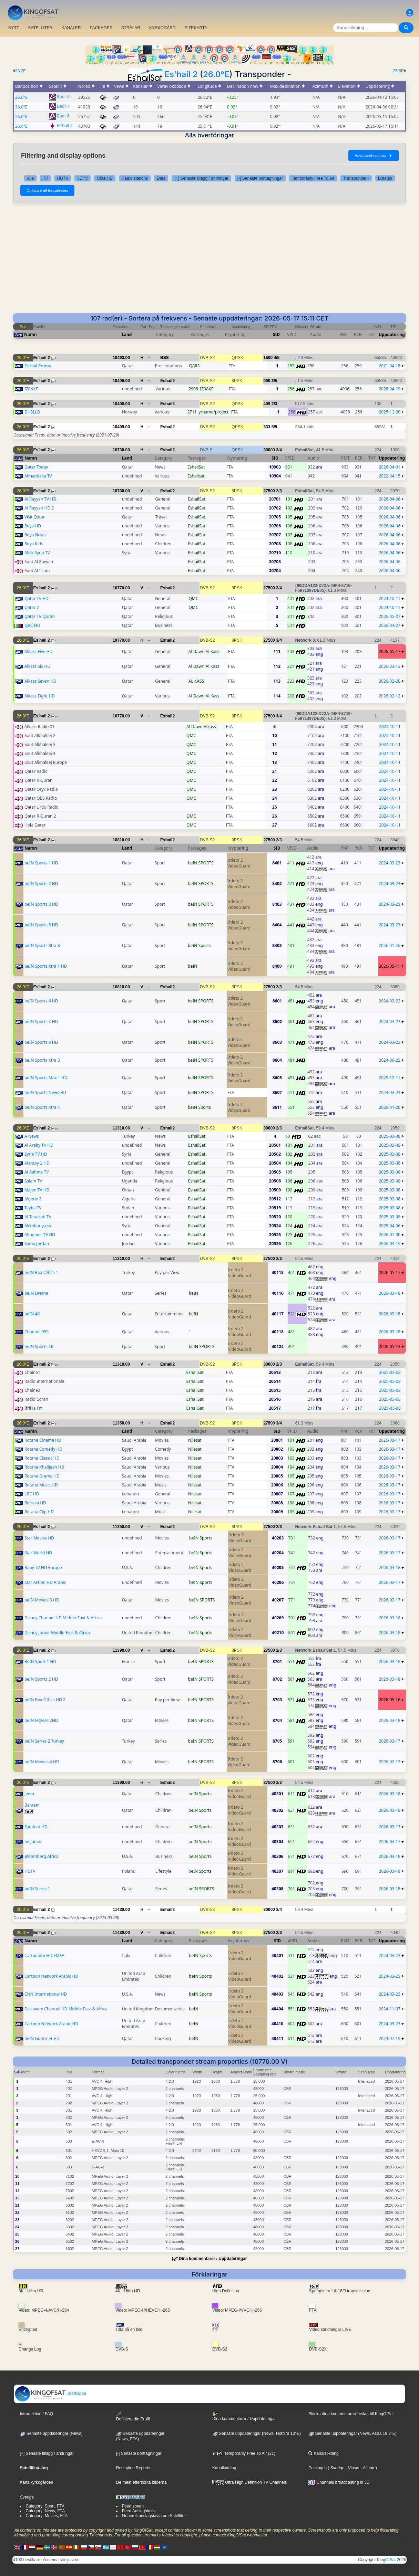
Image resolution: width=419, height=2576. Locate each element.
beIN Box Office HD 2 (44, 1700)
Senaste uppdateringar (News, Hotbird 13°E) (256, 2433)
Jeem (29, 1794)
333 (266, 426)
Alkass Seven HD (40, 681)
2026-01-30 (389, 1235)
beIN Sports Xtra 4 (42, 1107)
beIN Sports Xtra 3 (42, 1060)
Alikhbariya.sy (37, 1226)
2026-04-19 (389, 389)
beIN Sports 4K (38, 1346)
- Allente (367, 2467)
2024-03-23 (389, 863)
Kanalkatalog (224, 2467)
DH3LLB (32, 412)
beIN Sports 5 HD (41, 925)
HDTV (63, 178)
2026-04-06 (389, 499)
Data (161, 178)
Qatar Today (36, 467)
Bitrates (385, 178)
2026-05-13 (389, 1346)
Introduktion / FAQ (36, 2413)
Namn (30, 334)
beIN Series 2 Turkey (44, 1741)
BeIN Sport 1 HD (40, 1661)
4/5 (276, 357)
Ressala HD (35, 1503)
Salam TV (33, 1181)
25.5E (398, 71)
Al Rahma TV (36, 1172)
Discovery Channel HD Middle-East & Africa (66, 2009)
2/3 (274, 403)
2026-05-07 (389, 616)
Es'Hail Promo (37, 366)
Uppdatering (392, 334)
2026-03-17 (389, 1440)
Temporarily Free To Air (313, 178)
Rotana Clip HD (39, 1512)
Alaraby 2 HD (37, 1163)
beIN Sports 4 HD (41, 1021)
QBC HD (32, 625)
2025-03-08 (389, 1136)
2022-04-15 (389, 476)
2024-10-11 (389, 598)
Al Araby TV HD (38, 1145)
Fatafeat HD (36, 1827)
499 (266, 403)
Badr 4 (63, 97)
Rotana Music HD (41, 1485)
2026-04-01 (389, 467)
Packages (317, 2467)
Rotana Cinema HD (42, 1440)
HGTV (29, 1871)
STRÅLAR (130, 27)
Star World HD (38, 1553)
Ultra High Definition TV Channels (249, 2482)
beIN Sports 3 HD (41, 904)
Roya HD (32, 526)
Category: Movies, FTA (46, 2515)
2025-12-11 (389, 1078)
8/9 (274, 426)
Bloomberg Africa (41, 1856)
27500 (269, 490)
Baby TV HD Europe (43, 1567)
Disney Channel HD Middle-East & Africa (63, 1618)
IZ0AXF (31, 389)
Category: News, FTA (45, 2511)
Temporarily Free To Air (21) (243, 2453)
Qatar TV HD (36, 598)
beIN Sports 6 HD (41, 1001)
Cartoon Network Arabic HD (51, 1976)
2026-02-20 (389, 681)
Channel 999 (36, 1332)
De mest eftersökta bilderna (141, 2482)
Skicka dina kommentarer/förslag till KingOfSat (351, 2413)
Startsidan (50, 2393)
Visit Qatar (34, 517)
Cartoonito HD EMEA (44, 1955)
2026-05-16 (389, 1700)
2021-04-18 (389, 366)
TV (45, 178)
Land (127, 334)
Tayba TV (33, 1208)
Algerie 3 (33, 1199)
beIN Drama (36, 1293)
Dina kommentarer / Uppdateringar (213, 2258)
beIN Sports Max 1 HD (46, 1078)
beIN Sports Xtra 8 (42, 945)
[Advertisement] (209, 261)
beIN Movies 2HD (41, 1720)
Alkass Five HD (38, 651)
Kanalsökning (323, 2453)
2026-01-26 (389, 945)
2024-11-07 (389, 2009)
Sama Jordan (36, 1244)
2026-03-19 (389, 1244)
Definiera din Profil (133, 2416)
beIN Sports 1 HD (41, 863)
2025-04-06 (389, 1226)
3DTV (82, 178)
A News (31, 1136)
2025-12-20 (389, 412)
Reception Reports (133, 2467)
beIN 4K (32, 1314)
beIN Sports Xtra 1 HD (45, 966)
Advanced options (373, 156)
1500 (268, 357)
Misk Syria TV (37, 553)
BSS (164, 357)
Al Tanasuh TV (37, 1217)
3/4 (279, 450)
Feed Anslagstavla (139, 2511)
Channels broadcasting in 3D (338, 2482)
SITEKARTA (196, 27)
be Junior (33, 1841)
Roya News (34, 535)
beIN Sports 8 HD (41, 1042)
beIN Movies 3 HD (41, 1600)
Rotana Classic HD (42, 1458)
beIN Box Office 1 (41, 1272)
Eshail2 (167, 380)
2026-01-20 (389, 1107)
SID (276, 334)
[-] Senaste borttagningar (260, 178)
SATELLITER (40, 27)
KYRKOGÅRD (162, 27)
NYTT (13, 27)
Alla (30, 178)
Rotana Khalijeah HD (44, 1467)
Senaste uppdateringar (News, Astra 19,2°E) (352, 2433)
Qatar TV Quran (39, 616)
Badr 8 (63, 116)
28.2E (20, 71)
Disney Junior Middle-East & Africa (57, 1633)
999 (266, 380)
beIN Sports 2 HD (41, 883)
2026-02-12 (389, 696)
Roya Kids (33, 544)
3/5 (274, 380)
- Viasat (351, 2467)
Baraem (32, 1805)
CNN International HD (45, 1994)
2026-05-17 (389, 651)
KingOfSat (386, 2559)
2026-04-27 (389, 625)
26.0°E (216, 74)
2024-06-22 (389, 1060)
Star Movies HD (39, 1538)
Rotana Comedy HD (43, 1449)
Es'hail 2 (181, 74)
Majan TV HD (37, 1190)
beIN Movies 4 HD (41, 1762)
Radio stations (135, 178)
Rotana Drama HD (42, 1476)
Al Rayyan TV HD (40, 499)
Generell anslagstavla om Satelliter (154, 2515)
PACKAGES (101, 27)
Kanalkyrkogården (36, 2482)
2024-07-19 (389, 2038)
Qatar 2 (31, 607)
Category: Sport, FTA (44, 2506)
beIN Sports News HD (45, 1092)
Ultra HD (105, 178)
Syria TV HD (35, 1154)
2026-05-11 (389, 966)
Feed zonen (133, 2506)
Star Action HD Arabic (45, 1582)
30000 (269, 450)
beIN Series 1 (37, 1889)
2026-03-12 (389, 666)
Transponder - (356, 178)
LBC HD (31, 1494)
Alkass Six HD (37, 666)
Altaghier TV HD (39, 1235)
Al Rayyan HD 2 (39, 508)
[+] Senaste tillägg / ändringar (201, 178)
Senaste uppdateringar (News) (51, 2433)
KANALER (71, 27)
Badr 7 (63, 106)
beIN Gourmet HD (42, 2038)
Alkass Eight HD (39, 696)
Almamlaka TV (38, 476)
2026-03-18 (389, 1293)
